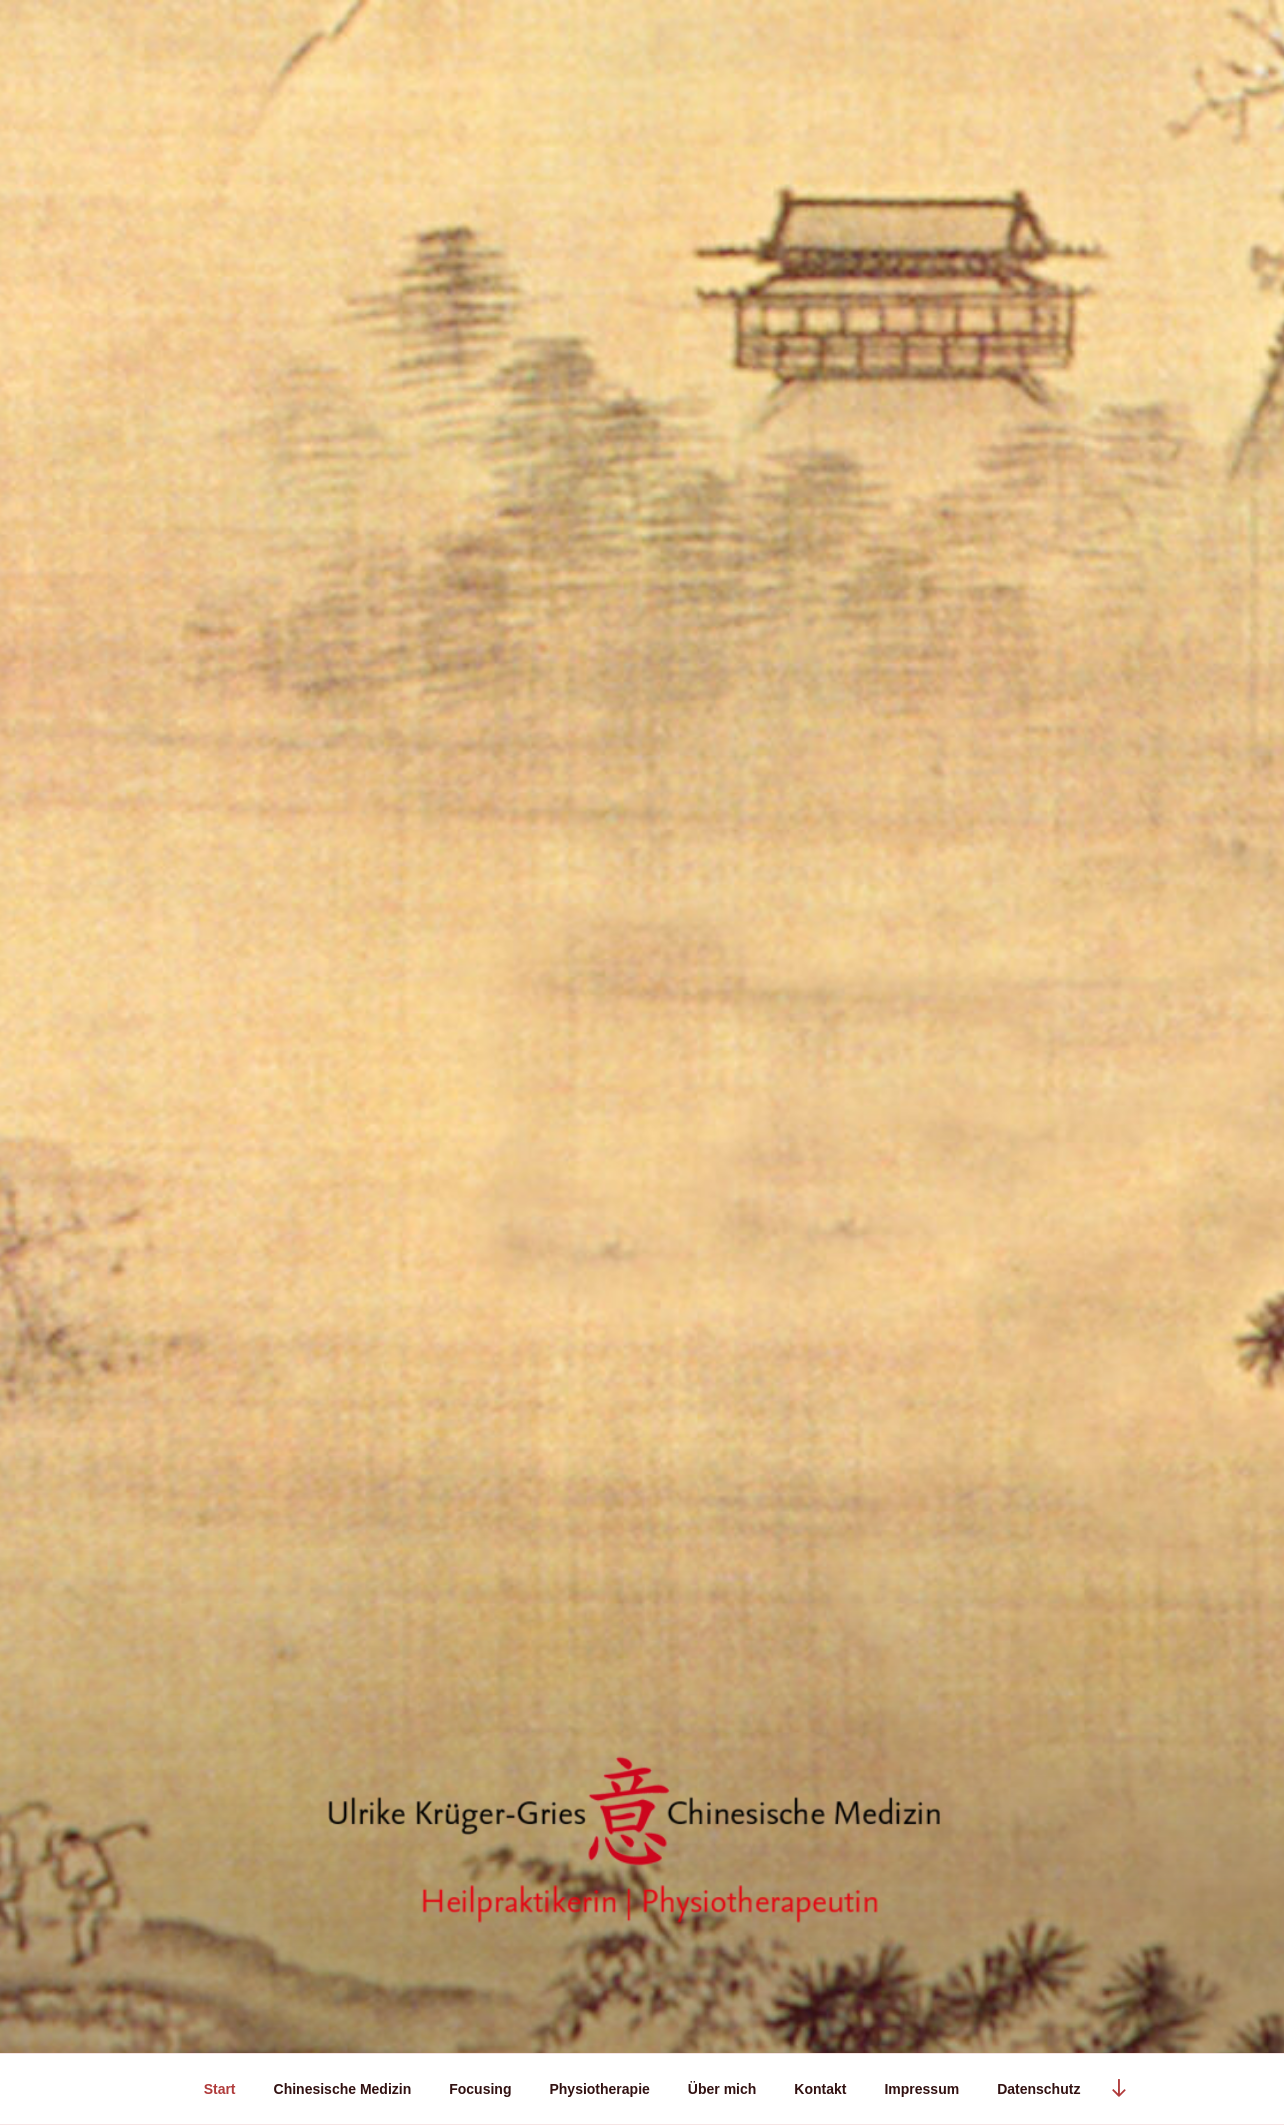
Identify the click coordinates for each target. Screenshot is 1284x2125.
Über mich (722, 2089)
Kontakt (820, 2089)
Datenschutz (1038, 2089)
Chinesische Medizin (343, 2089)
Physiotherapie (599, 2089)
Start (220, 2089)
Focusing (480, 2089)
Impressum (921, 2089)
